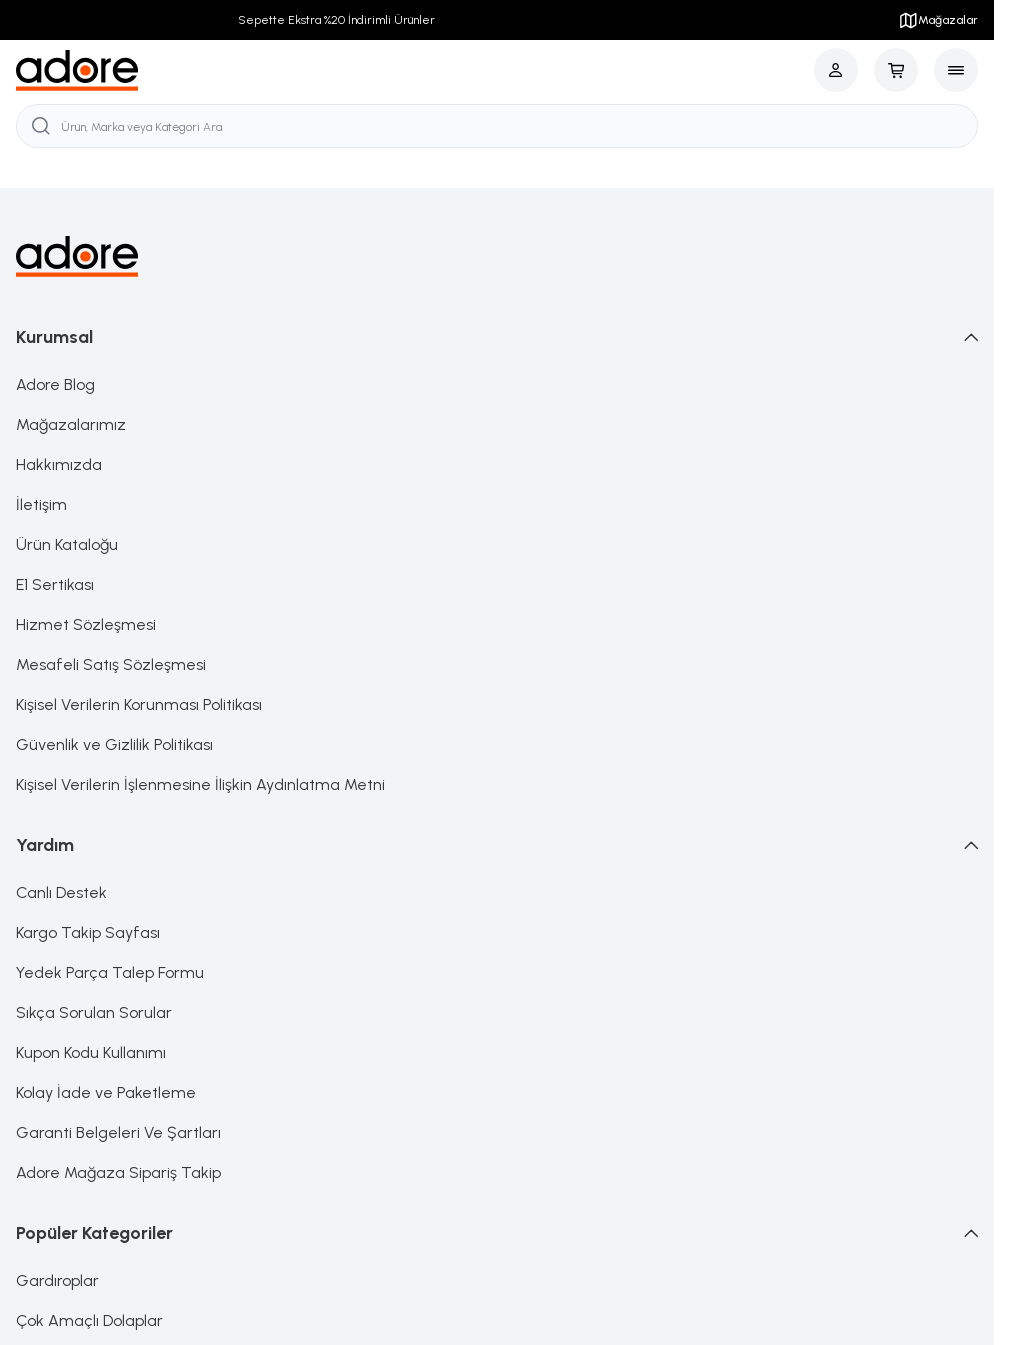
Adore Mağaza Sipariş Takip (118, 1172)
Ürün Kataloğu (67, 544)
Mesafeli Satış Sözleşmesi (111, 664)
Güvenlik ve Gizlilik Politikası (114, 744)
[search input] (497, 126)
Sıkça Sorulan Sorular (94, 1012)
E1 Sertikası (55, 584)
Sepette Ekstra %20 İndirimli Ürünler (336, 20)
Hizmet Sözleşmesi (86, 624)
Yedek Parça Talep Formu (110, 972)
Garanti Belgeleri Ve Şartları (118, 1132)
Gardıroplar (57, 1280)
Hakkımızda (59, 464)
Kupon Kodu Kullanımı (91, 1052)
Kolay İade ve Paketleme (106, 1092)
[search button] (41, 126)
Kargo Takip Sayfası (88, 932)
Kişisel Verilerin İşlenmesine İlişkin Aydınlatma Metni (200, 784)
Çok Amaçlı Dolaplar (89, 1320)
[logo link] (77, 70)
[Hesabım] (836, 70)
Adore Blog (55, 384)
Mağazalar (938, 20)
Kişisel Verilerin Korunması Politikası (139, 704)
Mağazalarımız (71, 424)
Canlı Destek (61, 892)
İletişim (41, 504)
